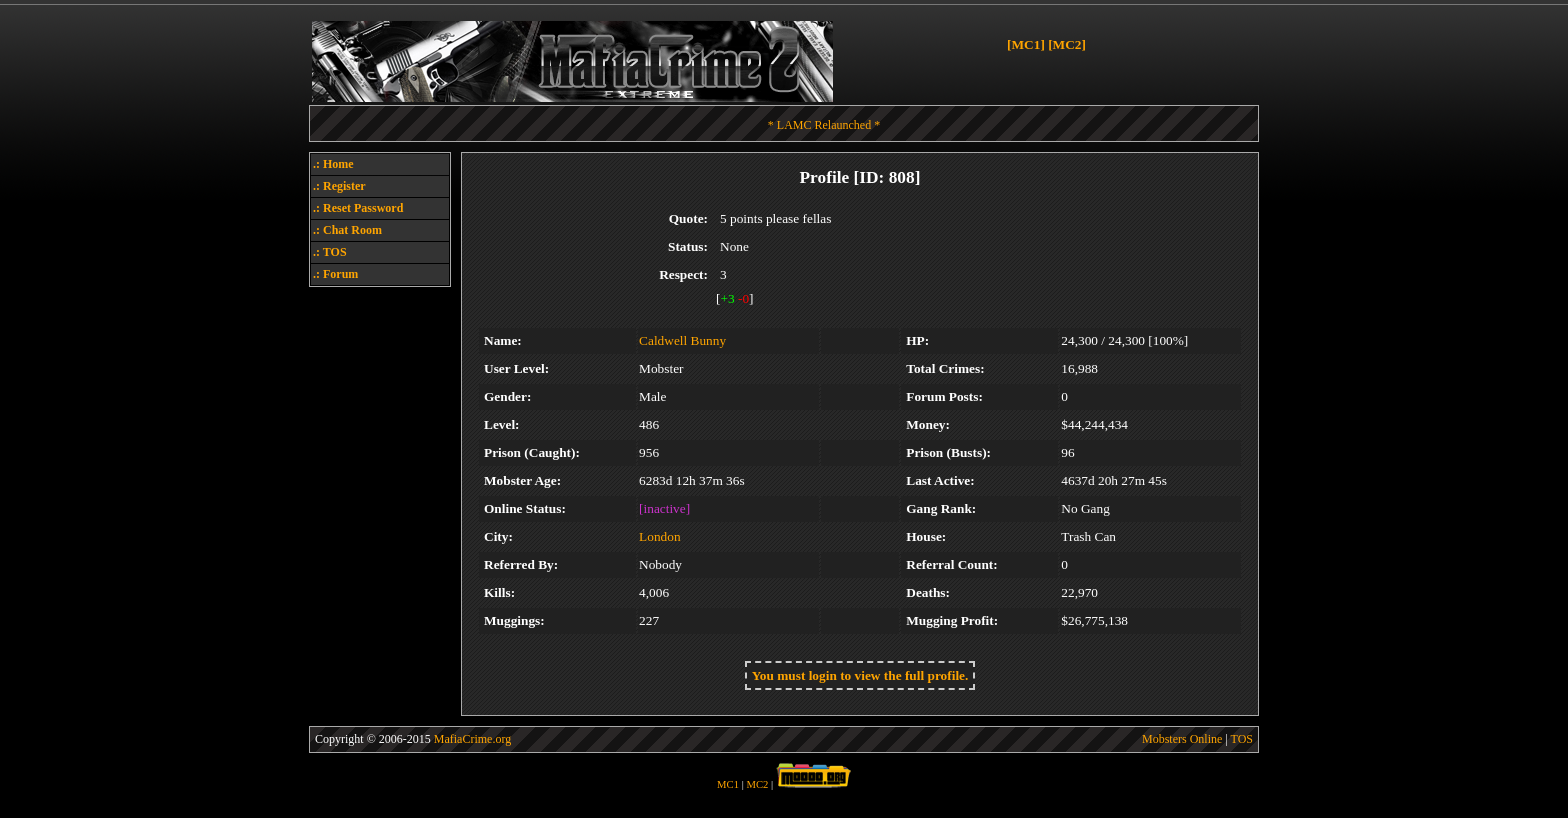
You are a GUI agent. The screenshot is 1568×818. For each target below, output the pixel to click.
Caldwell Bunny (682, 340)
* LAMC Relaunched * (824, 125)
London (659, 536)
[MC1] (1026, 44)
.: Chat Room (347, 230)
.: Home (333, 164)
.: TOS (330, 252)
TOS (1242, 739)
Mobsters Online (1182, 739)
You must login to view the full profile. (860, 675)
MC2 (758, 784)
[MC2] (1067, 44)
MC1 (728, 784)
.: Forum (335, 274)
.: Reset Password (358, 208)
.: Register (339, 186)
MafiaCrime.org (472, 739)
